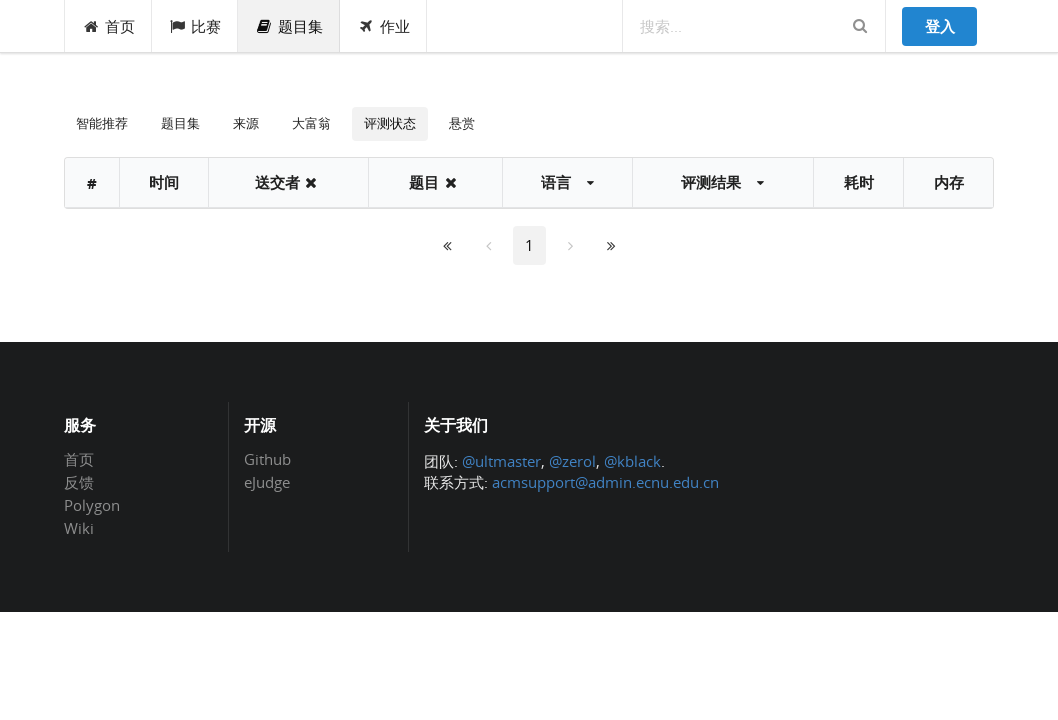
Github (267, 460)
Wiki (79, 527)
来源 (246, 123)
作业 (383, 26)
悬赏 (462, 123)
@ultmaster (501, 461)
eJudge (267, 481)
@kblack (632, 461)
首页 (108, 26)
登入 (940, 26)
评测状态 (390, 123)
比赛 (195, 26)
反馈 (79, 482)
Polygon (92, 505)
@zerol (572, 461)
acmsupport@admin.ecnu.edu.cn (605, 482)
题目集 (289, 26)
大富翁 (311, 123)
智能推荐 (102, 123)
